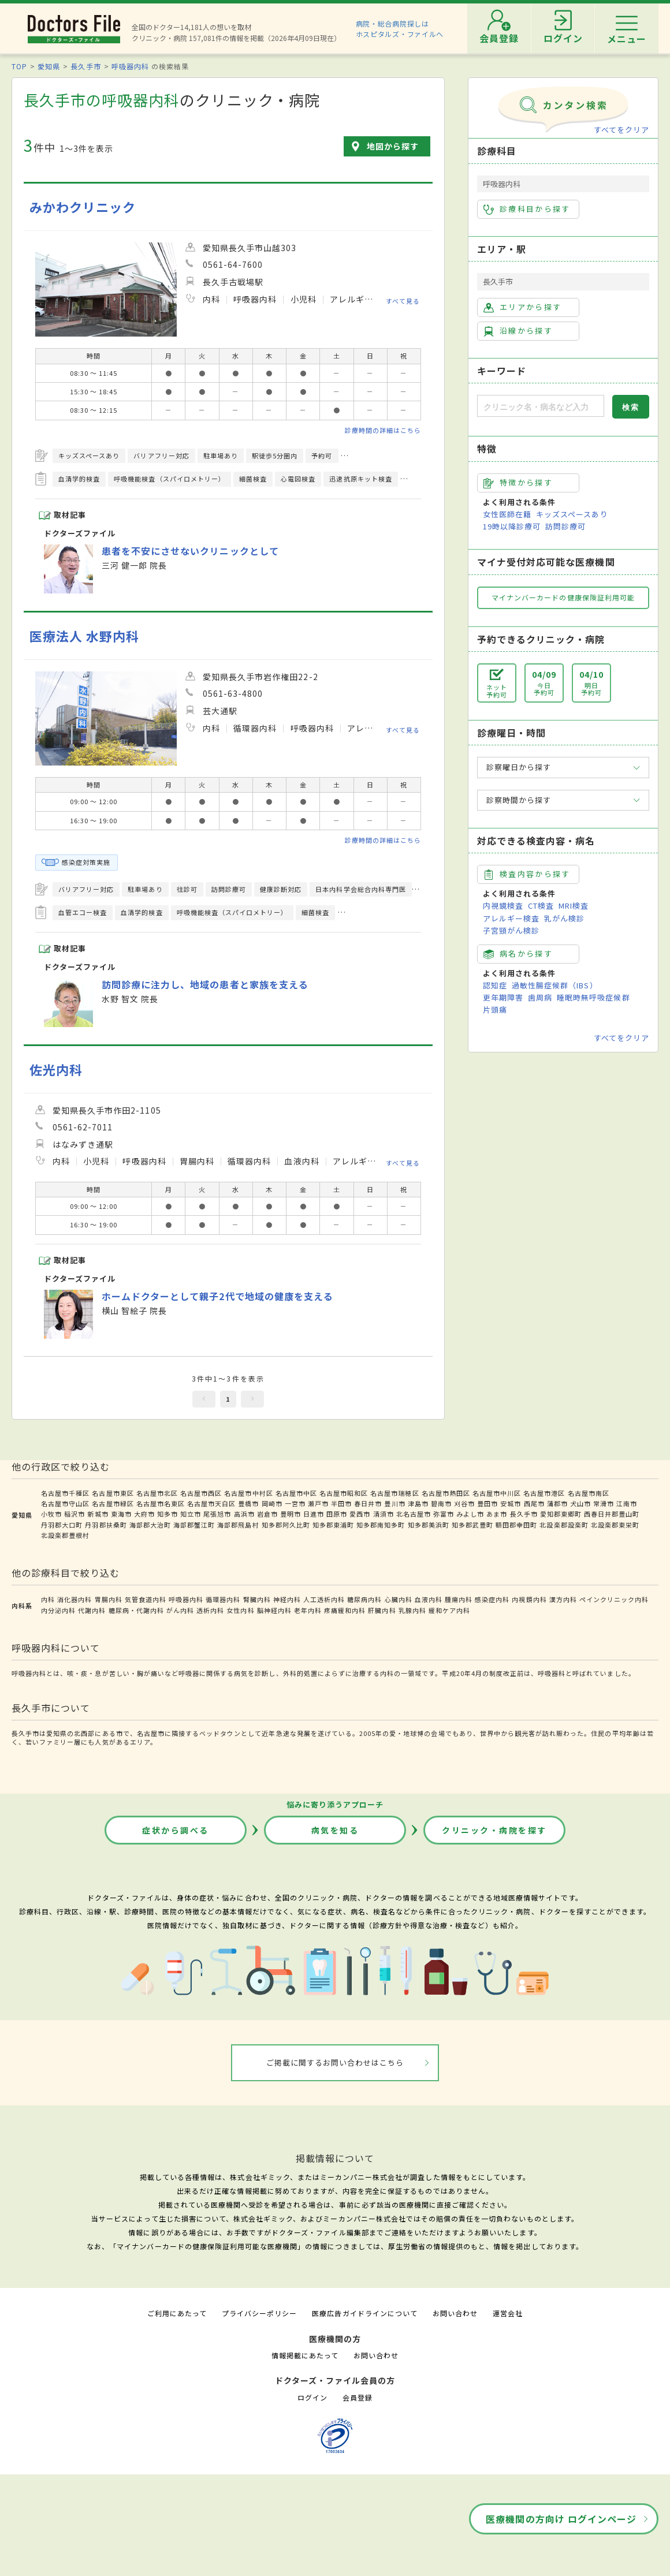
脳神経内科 (274, 1610)
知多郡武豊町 (472, 1524)
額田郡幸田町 (516, 1524)
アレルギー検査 (511, 918)
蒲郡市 (557, 1503)
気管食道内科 (145, 1599)
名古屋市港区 (544, 1493)
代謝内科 (92, 1610)
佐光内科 (56, 1069)
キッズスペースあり (572, 514)
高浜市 (244, 1513)
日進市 (313, 1513)
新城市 (97, 1513)
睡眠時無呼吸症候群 (593, 997)
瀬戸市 (318, 1503)
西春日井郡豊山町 (611, 1513)
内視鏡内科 (529, 1599)
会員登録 (358, 2397)
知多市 (167, 1513)
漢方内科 (563, 1599)
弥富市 (443, 1513)
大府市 (144, 1513)
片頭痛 (495, 1009)
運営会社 (508, 2313)
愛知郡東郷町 (561, 1513)
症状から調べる (175, 1830)
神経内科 (287, 1599)
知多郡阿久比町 (286, 1524)
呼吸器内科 (130, 66)
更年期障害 (503, 997)
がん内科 (180, 1610)
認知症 (495, 985)
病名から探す (518, 954)
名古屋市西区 (201, 1493)
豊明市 (290, 1513)
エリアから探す (522, 307)
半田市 (341, 1503)
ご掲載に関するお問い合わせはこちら (335, 2062)
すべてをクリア (621, 129)
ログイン (312, 2397)
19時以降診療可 (512, 526)
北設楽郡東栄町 (615, 1524)
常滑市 (603, 1503)
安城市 (510, 1503)
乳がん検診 (564, 918)
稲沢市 (74, 1513)
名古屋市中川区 (496, 1493)
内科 (48, 1599)
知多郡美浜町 (428, 1524)
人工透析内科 (324, 1599)
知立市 (190, 1513)
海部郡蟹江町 (194, 1524)
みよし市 (470, 1513)
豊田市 (487, 1503)
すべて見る (403, 300)
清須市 (383, 1513)
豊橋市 (248, 1503)
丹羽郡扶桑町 (105, 1524)
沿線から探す (518, 331)
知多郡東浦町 (333, 1524)
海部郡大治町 (150, 1524)
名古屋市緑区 (112, 1503)
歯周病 (540, 997)
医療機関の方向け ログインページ (561, 2519)
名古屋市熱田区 (446, 1493)
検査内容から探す (527, 874)
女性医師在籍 (507, 514)
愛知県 (49, 66)
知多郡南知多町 (380, 1524)
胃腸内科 (108, 1599)
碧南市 (441, 1503)
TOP (19, 66)
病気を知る (335, 1830)
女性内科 (240, 1610)
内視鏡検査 (503, 905)
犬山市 (580, 1503)
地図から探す (393, 146)
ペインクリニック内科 (614, 1599)
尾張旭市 (217, 1513)
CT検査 (541, 905)
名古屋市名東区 (160, 1503)
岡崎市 (272, 1503)
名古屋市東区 (112, 1493)
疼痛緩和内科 (345, 1610)
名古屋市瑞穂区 (394, 1493)
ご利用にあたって (177, 2313)
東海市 (121, 1513)
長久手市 (85, 66)
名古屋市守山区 (65, 1503)
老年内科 (308, 1610)
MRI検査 (574, 905)
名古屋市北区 (157, 1493)
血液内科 (428, 1599)
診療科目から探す (527, 209)
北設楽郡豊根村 (65, 1535)
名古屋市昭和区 (343, 1493)
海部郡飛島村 (238, 1524)
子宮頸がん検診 (511, 930)
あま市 (496, 1513)
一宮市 (295, 1503)
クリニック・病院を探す (494, 1830)
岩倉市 (267, 1513)
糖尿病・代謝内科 (136, 1610)
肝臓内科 (382, 1610)
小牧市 (51, 1513)
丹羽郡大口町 (62, 1524)
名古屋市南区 (588, 1493)
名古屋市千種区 (65, 1493)
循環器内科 (223, 1599)
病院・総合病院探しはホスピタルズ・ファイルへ (400, 28)
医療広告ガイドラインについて (365, 2313)
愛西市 (359, 1513)
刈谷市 (464, 1503)
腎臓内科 (257, 1599)
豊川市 (394, 1503)
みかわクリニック (82, 207)
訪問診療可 (565, 526)
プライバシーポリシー (259, 2313)
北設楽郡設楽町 (563, 1524)
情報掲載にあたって (304, 2355)
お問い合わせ (455, 2313)
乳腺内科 (412, 1610)
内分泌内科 (58, 1610)
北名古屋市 (413, 1513)
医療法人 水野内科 (84, 636)
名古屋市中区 (296, 1493)
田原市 (336, 1513)
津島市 (418, 1503)
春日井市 (368, 1503)
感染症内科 (492, 1599)
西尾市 (534, 1503)
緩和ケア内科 (449, 1610)
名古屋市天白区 (211, 1503)
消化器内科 (74, 1599)
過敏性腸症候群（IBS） (554, 985)
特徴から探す (518, 482)
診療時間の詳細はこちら (383, 430)
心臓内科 (398, 1599)
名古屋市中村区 (248, 1493)
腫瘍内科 (458, 1599)
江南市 (626, 1503)
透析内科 (210, 1610)
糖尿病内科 (364, 1599)
